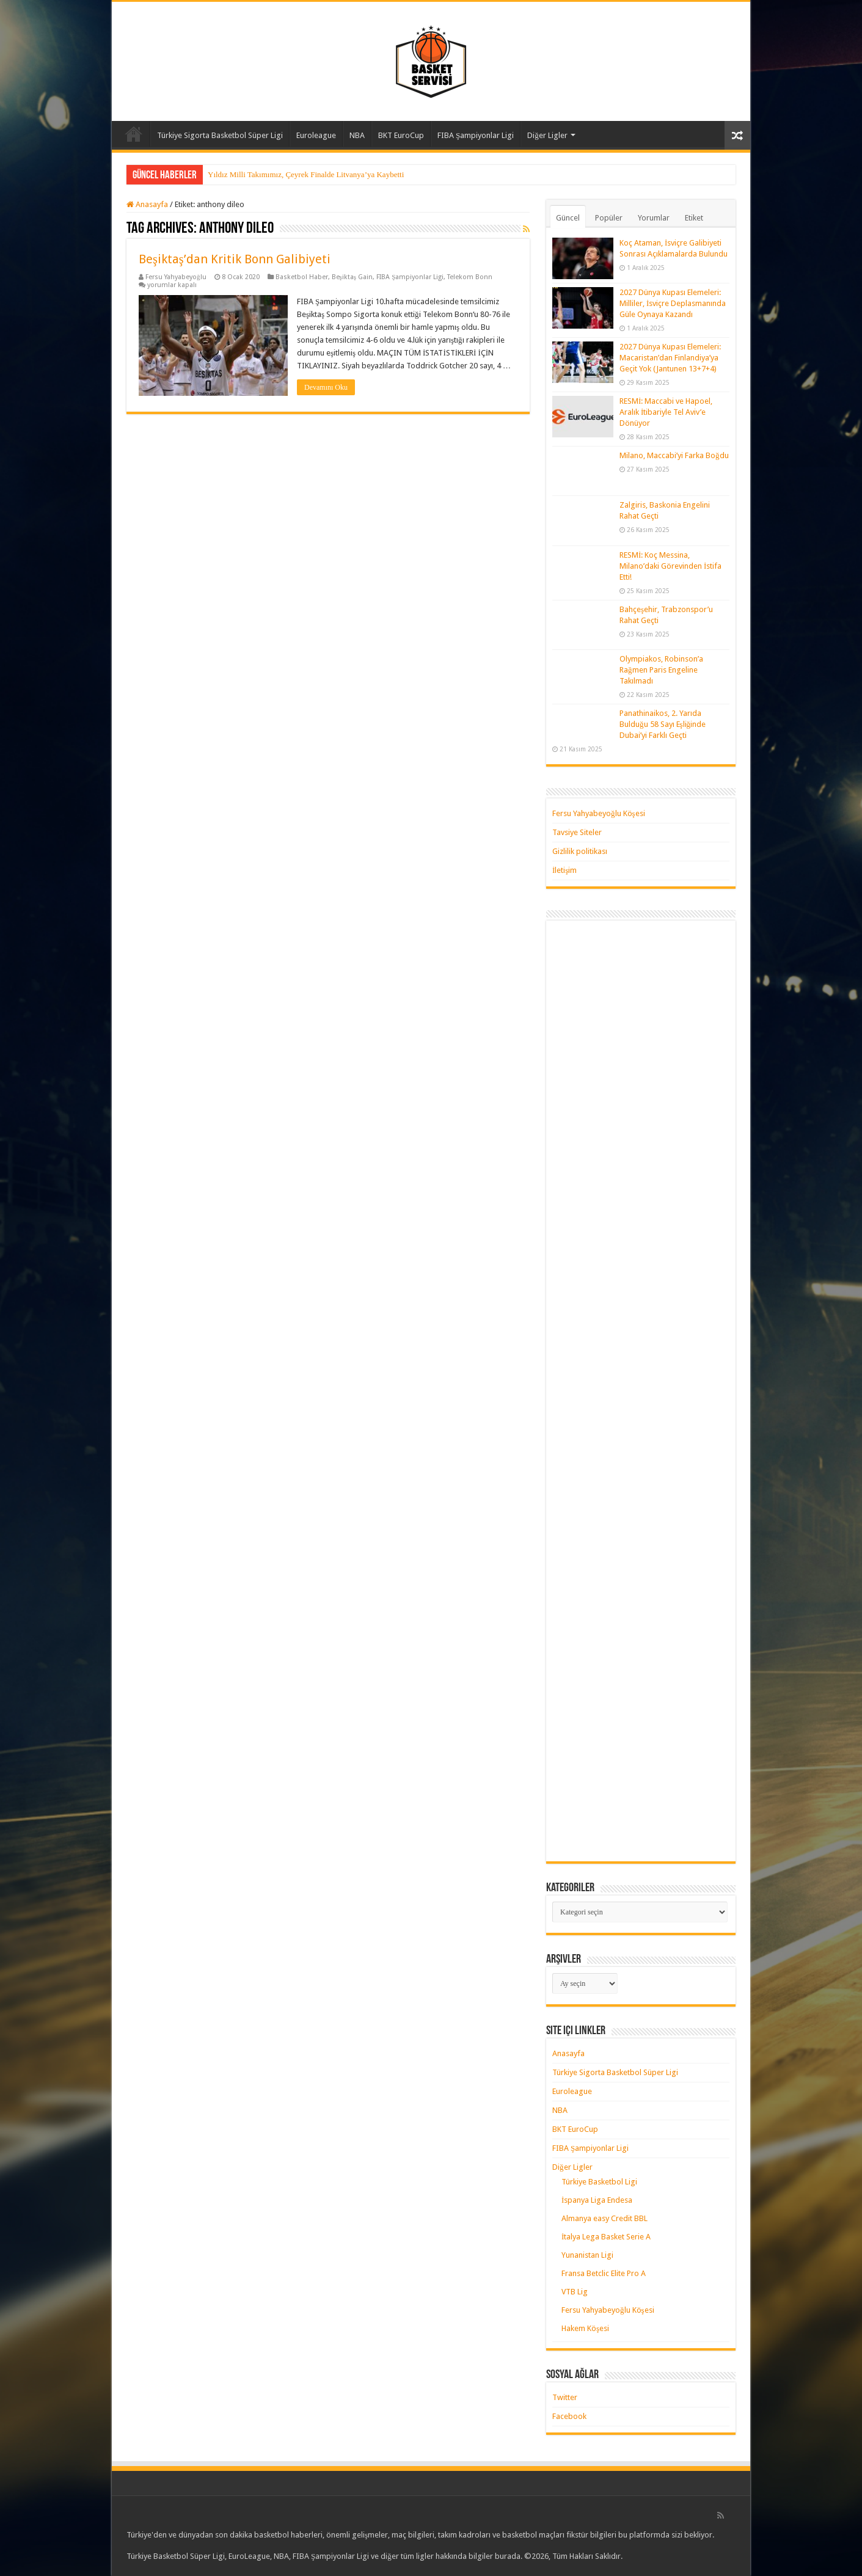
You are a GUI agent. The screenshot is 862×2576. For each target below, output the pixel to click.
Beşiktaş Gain (352, 277)
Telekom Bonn (469, 277)
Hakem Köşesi (585, 2328)
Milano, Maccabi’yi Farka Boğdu (674, 455)
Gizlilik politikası (579, 851)
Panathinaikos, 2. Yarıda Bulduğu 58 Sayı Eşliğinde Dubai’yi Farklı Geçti (662, 724)
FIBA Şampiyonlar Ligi (475, 135)
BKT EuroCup (401, 135)
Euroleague (316, 135)
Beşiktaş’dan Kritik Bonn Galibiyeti (235, 259)
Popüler (609, 217)
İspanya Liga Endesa (596, 2200)
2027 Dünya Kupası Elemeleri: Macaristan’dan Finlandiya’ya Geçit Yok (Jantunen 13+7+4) (670, 357)
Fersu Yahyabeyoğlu (175, 277)
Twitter (564, 2397)
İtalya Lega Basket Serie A (606, 2236)
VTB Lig (574, 2291)
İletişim (564, 870)
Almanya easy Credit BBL (604, 2218)
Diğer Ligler (547, 135)
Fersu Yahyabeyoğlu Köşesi (598, 813)
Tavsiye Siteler (577, 832)
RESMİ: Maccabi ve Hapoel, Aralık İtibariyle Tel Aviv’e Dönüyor (665, 412)
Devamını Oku (326, 387)
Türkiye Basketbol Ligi (599, 2181)
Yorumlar (654, 217)
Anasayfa (134, 134)
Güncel (568, 217)
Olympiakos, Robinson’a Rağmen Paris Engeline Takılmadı (661, 669)
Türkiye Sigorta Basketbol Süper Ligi (220, 135)
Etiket (694, 217)
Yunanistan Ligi (587, 2255)
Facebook (569, 2416)
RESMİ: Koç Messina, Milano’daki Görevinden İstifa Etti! (670, 566)
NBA (357, 135)
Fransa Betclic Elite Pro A (603, 2273)
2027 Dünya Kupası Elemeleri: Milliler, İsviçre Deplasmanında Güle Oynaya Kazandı (672, 303)
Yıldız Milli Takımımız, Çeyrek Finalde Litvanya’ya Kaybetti (306, 174)
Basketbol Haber (302, 277)
